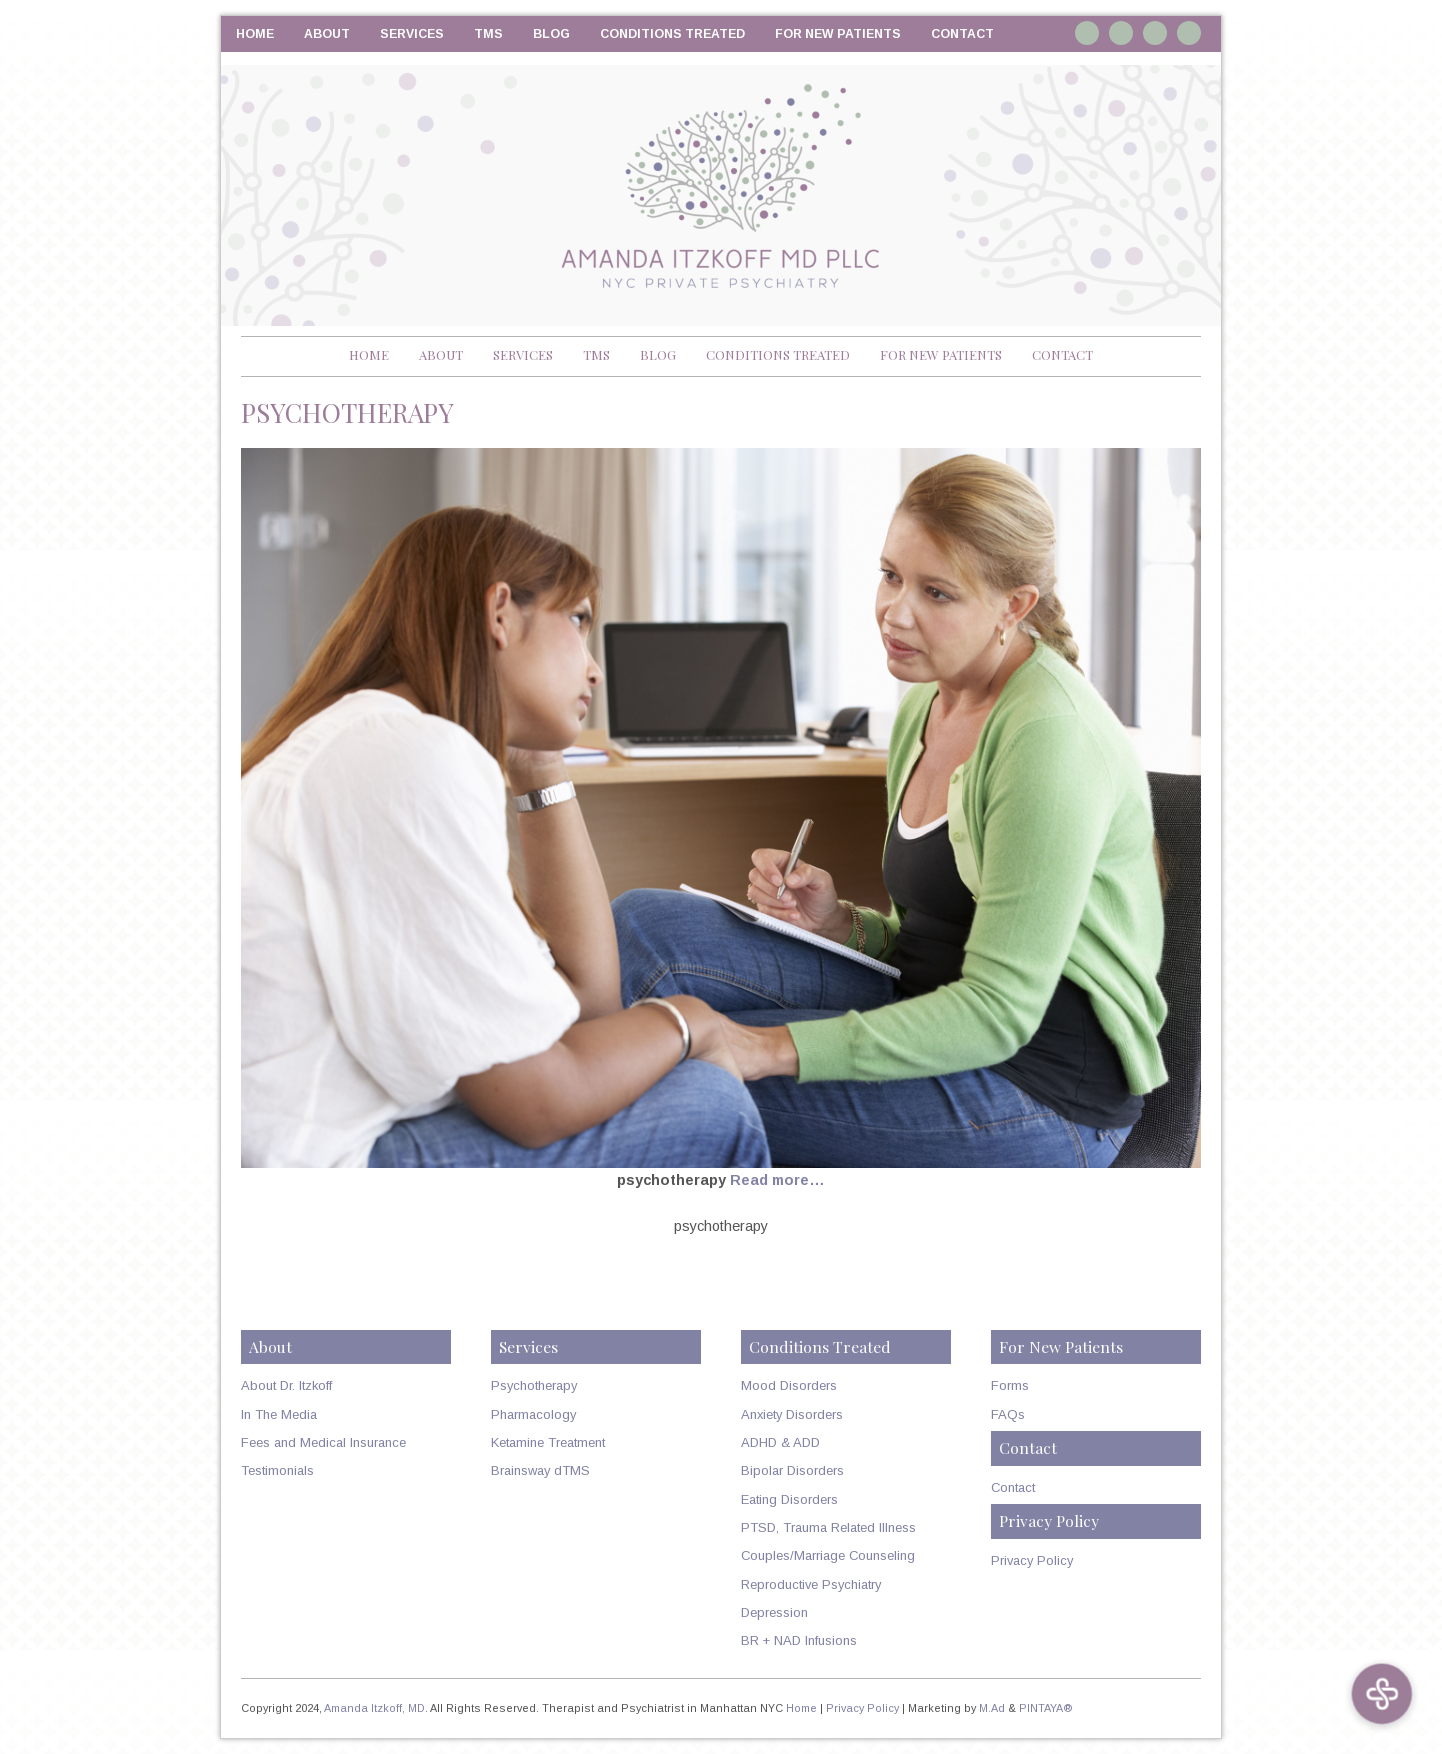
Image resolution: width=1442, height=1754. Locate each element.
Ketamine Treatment (548, 1442)
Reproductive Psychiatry (811, 1584)
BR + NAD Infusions (799, 1640)
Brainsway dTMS (540, 1470)
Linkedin (1121, 33)
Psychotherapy (534, 1385)
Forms (1010, 1385)
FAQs (1008, 1414)
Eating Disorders (789, 1499)
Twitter (1155, 33)
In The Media (279, 1414)
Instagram (1087, 33)
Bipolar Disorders (792, 1470)
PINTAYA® (1046, 1708)
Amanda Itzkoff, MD (374, 1708)
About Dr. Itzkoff (286, 1385)
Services (412, 34)
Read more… (777, 1180)
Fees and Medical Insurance (323, 1442)
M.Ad (992, 1708)
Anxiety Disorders (792, 1414)
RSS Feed (1189, 33)
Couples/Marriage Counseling (828, 1555)
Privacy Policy (1032, 1560)
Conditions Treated (672, 34)
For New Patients (838, 34)
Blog (551, 34)
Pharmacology (533, 1414)
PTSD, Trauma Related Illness (828, 1527)
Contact (962, 34)
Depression (774, 1612)
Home (255, 34)
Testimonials (277, 1470)
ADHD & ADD (780, 1442)
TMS (488, 34)
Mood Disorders (789, 1385)
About (327, 34)
